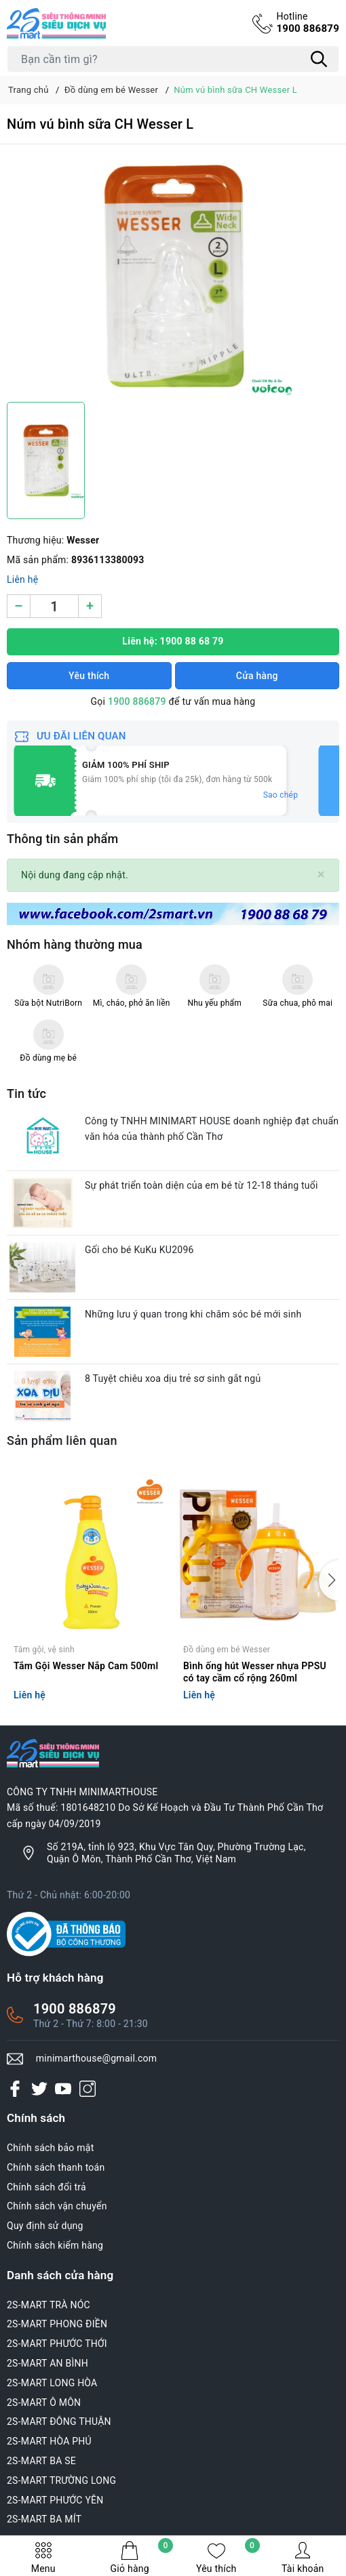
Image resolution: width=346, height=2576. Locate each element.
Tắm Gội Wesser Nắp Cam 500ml (86, 1665)
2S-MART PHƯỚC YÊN (55, 2500)
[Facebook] (15, 2089)
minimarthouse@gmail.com (96, 2058)
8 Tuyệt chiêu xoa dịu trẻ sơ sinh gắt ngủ (173, 1378)
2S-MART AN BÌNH (47, 2363)
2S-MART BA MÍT (44, 2519)
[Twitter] (39, 2089)
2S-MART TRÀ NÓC (48, 2304)
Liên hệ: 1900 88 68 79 (172, 641)
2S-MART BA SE (41, 2460)
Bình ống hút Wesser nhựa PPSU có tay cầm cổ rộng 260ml (254, 1671)
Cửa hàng (257, 675)
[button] (329, 1580)
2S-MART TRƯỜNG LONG (61, 2480)
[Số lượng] (54, 606)
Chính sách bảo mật (50, 2147)
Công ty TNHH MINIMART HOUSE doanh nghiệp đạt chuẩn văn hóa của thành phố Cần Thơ (212, 1129)
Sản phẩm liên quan (62, 1440)
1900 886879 (307, 22)
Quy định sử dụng (45, 2225)
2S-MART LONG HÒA (52, 2382)
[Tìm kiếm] (319, 59)
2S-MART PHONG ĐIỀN (57, 2323)
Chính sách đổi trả (46, 2187)
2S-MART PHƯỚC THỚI (57, 2343)
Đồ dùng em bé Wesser (226, 1649)
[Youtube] (63, 2089)
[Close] (321, 874)
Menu (43, 2557)
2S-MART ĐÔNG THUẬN (59, 2421)
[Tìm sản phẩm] (173, 59)
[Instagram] (87, 2089)
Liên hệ (22, 579)
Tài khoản (303, 2557)
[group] (173, 276)
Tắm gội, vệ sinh (44, 1649)
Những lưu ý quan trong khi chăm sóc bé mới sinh (193, 1314)
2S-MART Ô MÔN (44, 2402)
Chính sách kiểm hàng (55, 2245)
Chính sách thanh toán (55, 2167)
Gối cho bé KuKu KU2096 (139, 1249)
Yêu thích (228, 2557)
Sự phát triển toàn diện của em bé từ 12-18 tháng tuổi (201, 1185)
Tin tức (26, 1093)
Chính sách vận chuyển (57, 2206)
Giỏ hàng (142, 2557)
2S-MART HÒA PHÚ (49, 2441)
